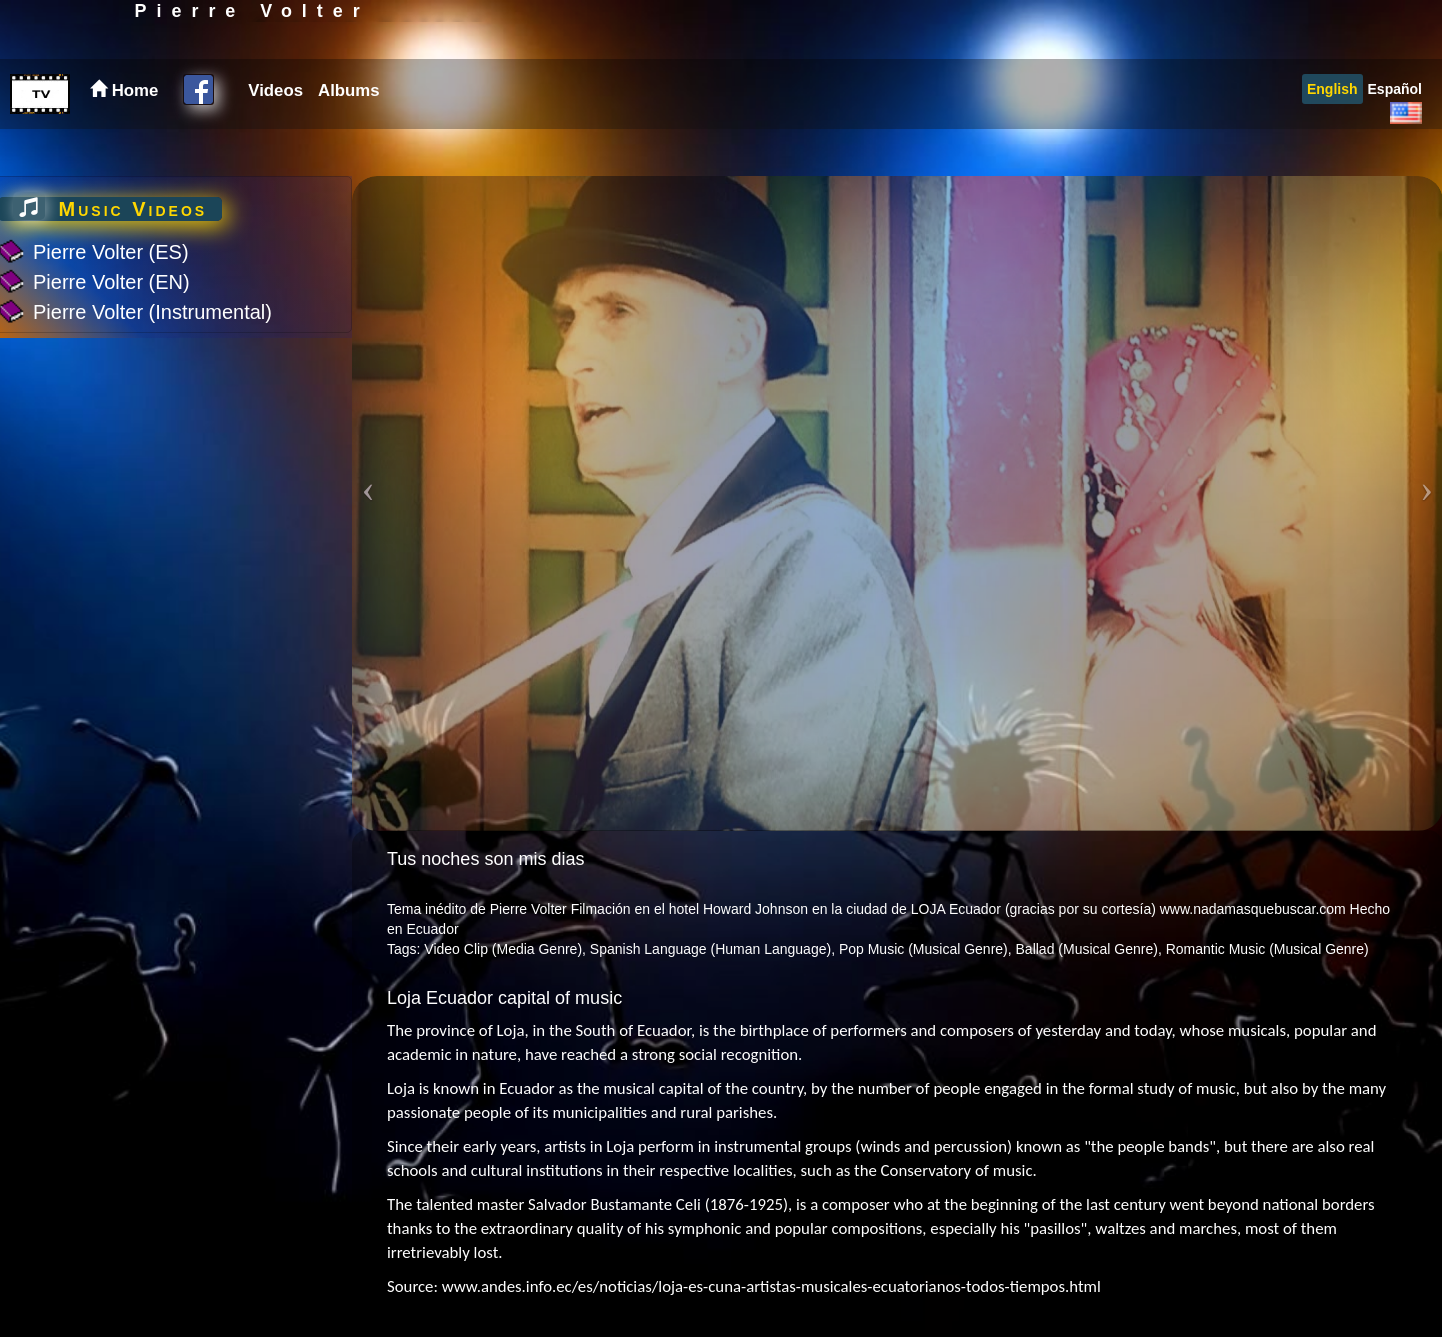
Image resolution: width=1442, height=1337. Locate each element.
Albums (349, 137)
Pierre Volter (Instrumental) (152, 312)
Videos (275, 137)
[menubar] (311, 138)
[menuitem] (273, 138)
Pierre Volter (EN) (111, 282)
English (1332, 136)
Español (1395, 136)
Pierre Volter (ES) (111, 252)
